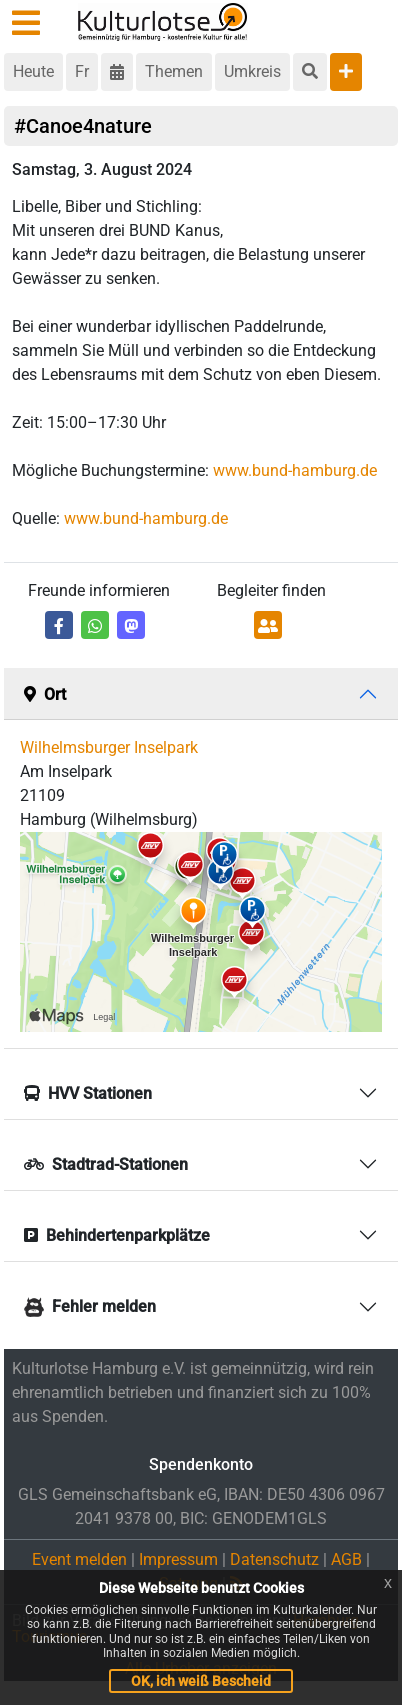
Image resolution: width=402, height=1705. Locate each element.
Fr (82, 71)
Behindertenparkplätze (117, 1235)
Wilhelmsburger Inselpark (109, 747)
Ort (45, 694)
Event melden (79, 1559)
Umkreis (252, 71)
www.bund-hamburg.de (295, 470)
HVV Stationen (88, 1093)
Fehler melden (90, 1306)
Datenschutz (274, 1559)
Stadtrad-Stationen (106, 1164)
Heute (33, 71)
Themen (174, 71)
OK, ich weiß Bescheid (201, 1681)
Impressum (178, 1559)
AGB (346, 1559)
